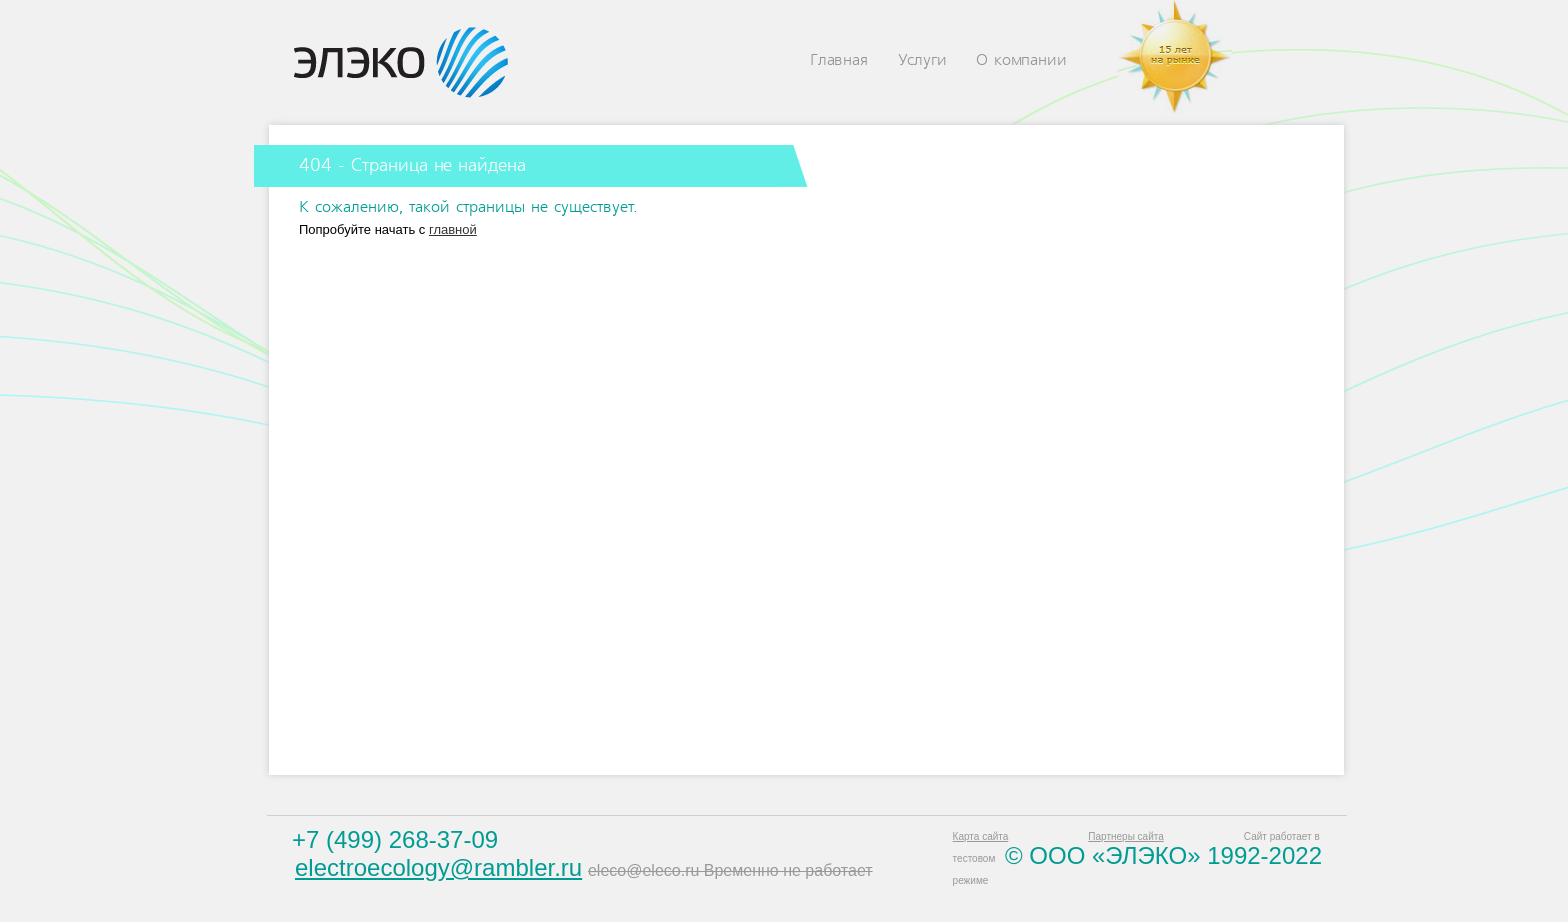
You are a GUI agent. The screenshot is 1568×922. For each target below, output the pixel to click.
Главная (839, 61)
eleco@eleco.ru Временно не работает (730, 870)
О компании (1021, 61)
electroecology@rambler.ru (438, 867)
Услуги (922, 61)
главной (453, 229)
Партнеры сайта (1125, 836)
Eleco (401, 62)
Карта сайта (981, 836)
